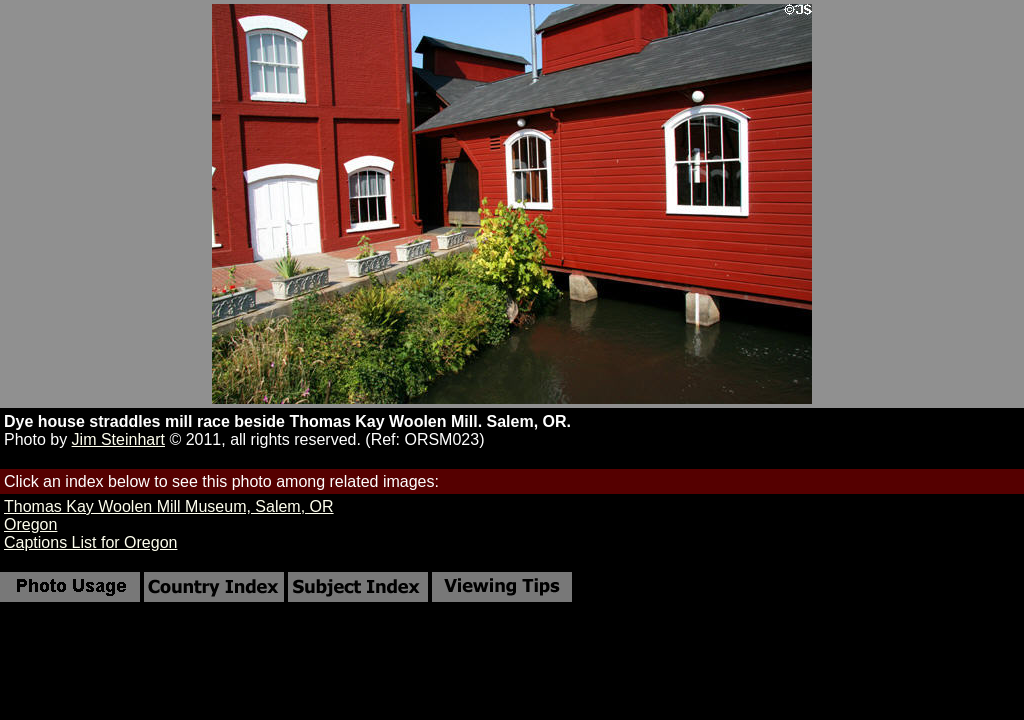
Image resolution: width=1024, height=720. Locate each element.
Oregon (30, 524)
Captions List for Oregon (90, 542)
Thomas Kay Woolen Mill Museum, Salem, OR (169, 506)
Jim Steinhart (118, 439)
